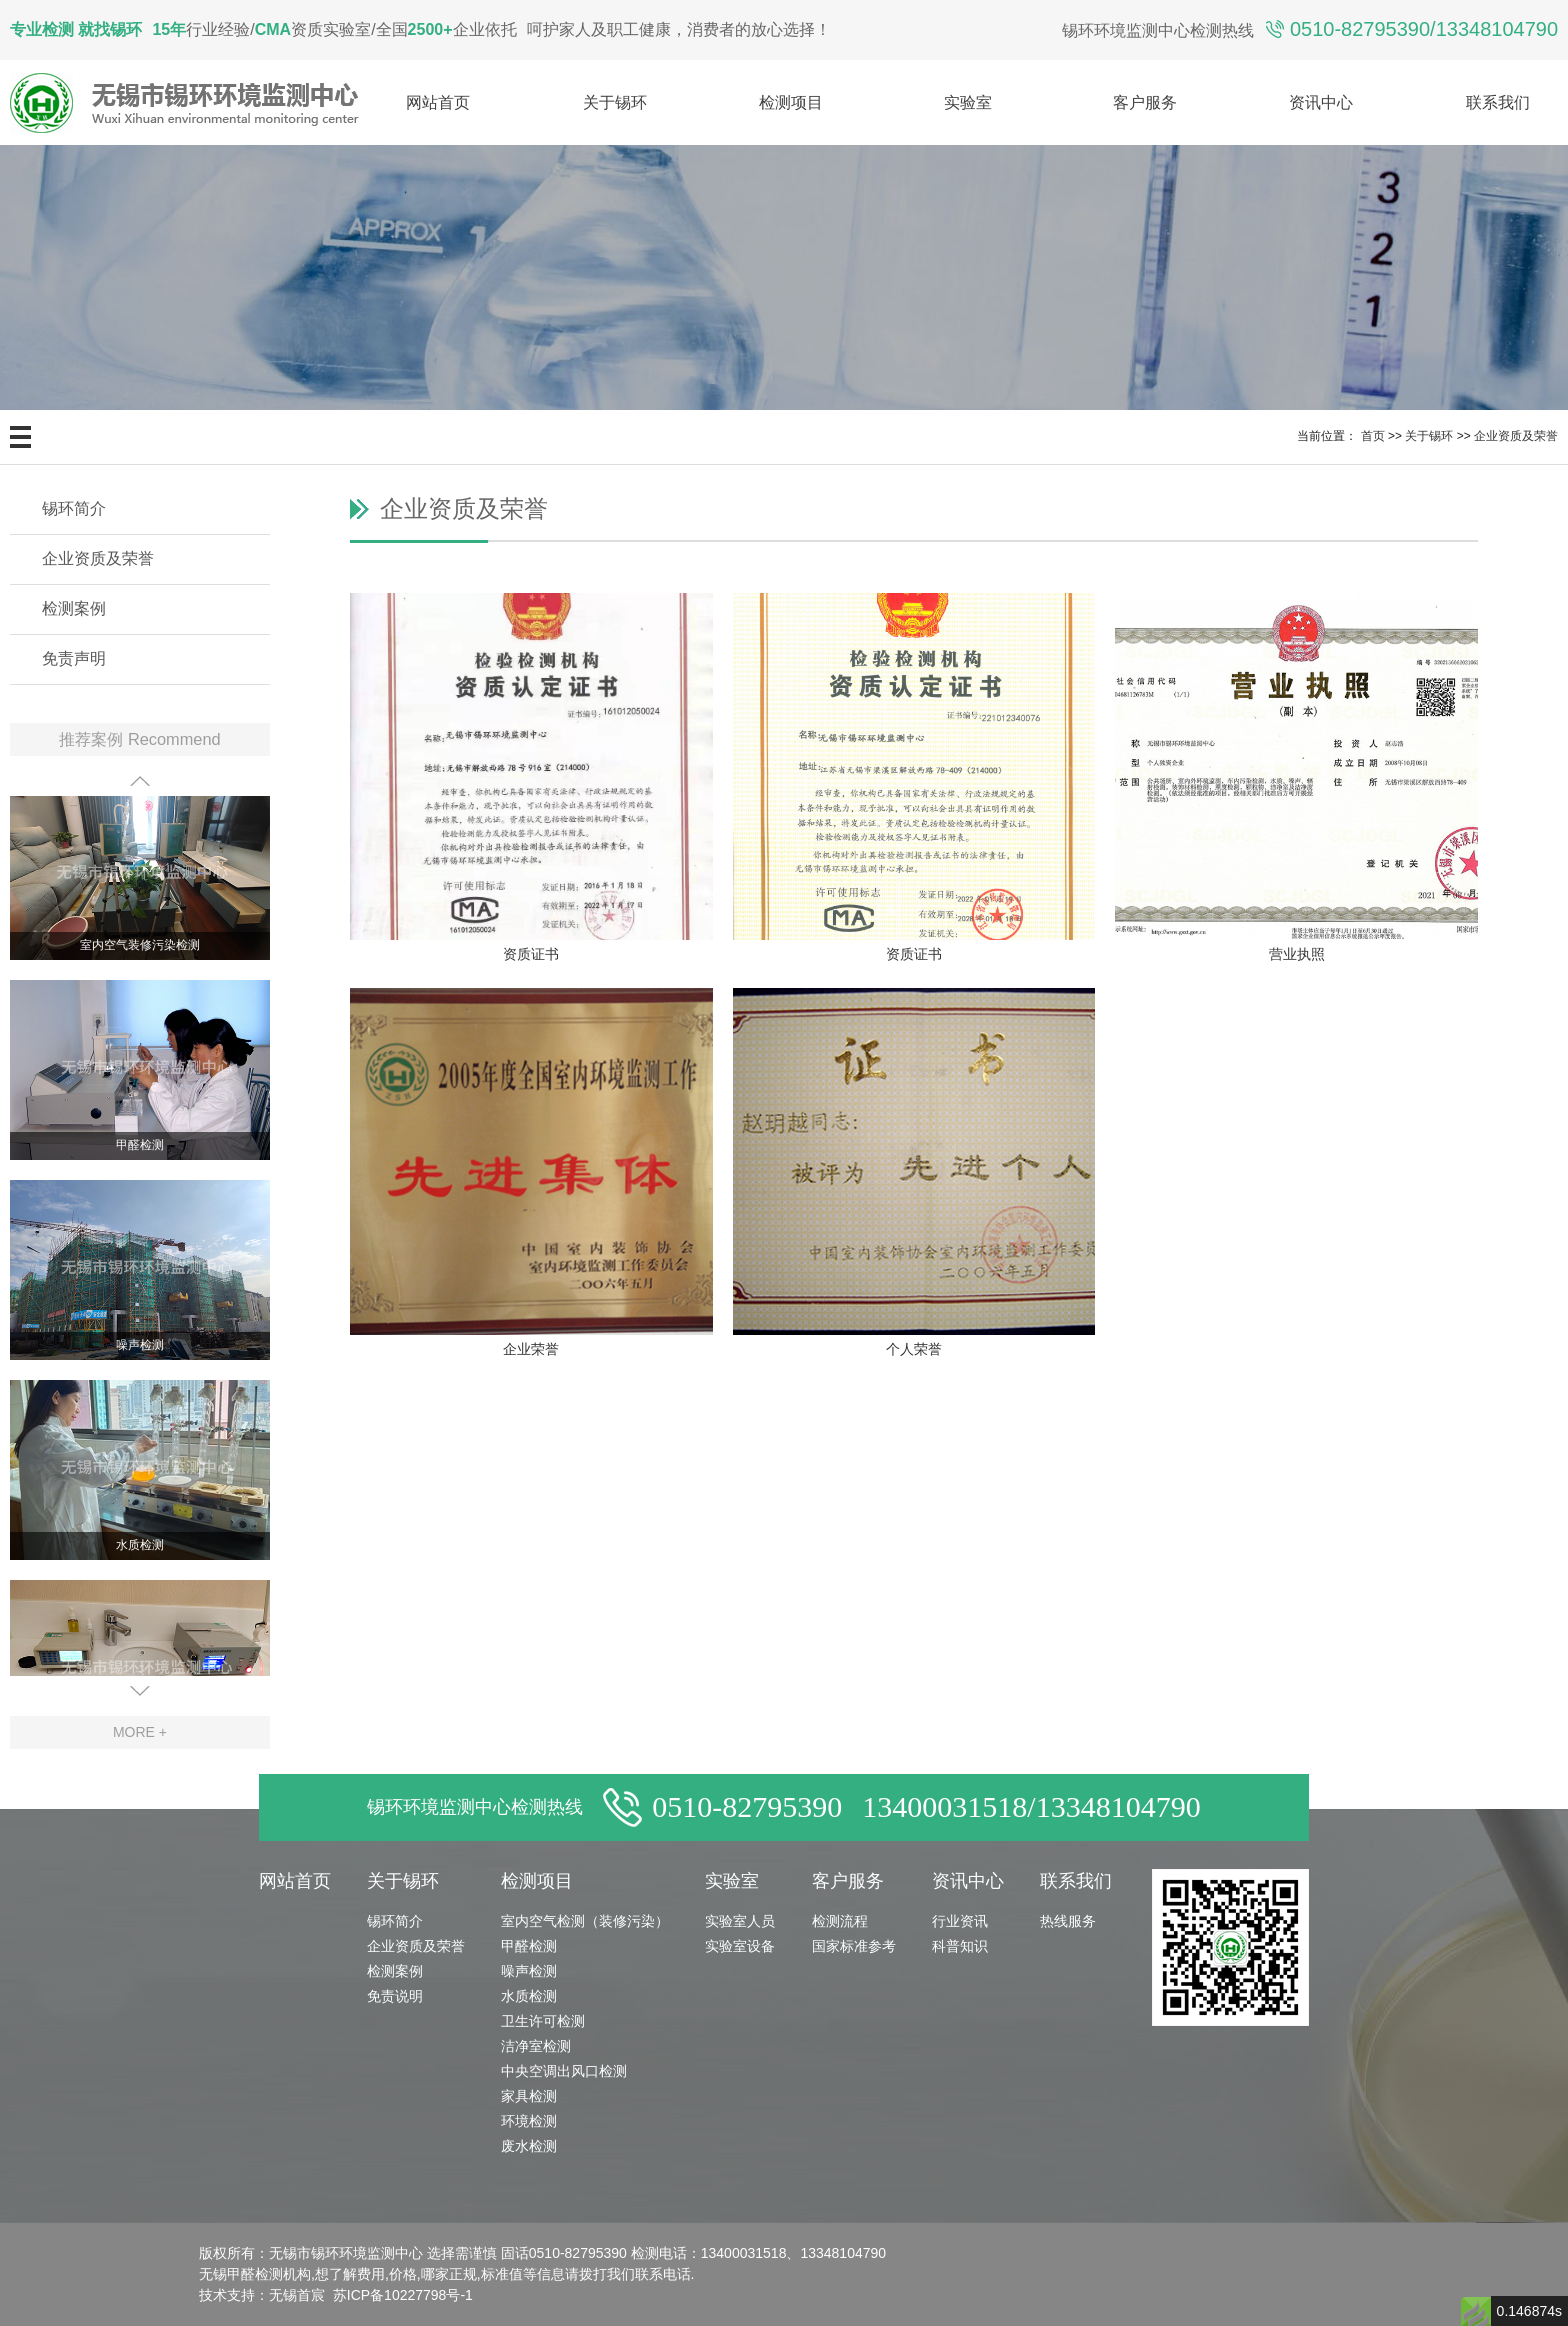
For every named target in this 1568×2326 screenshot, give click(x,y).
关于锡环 (615, 102)
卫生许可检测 (543, 2021)
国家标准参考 (854, 1946)
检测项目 (791, 102)
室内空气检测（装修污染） (585, 1921)
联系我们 (1498, 102)
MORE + (140, 1732)
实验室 (968, 102)
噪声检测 (140, 1346)
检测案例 (74, 608)
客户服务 (1145, 102)
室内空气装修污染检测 (140, 946)
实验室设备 (740, 1946)
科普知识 (960, 1946)
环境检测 (529, 2121)
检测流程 (840, 1921)
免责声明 (74, 658)
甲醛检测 (140, 1146)
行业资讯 (960, 1921)
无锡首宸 (297, 2295)
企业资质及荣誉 (1516, 436)
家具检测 (529, 2096)
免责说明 (395, 1996)
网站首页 (438, 102)
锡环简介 (74, 508)
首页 (1373, 436)
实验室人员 (740, 1921)
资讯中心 (1321, 102)
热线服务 (1068, 1921)
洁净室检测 (536, 2046)
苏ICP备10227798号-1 (403, 2295)
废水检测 (529, 2146)
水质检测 (140, 1546)
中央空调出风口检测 (564, 2071)
